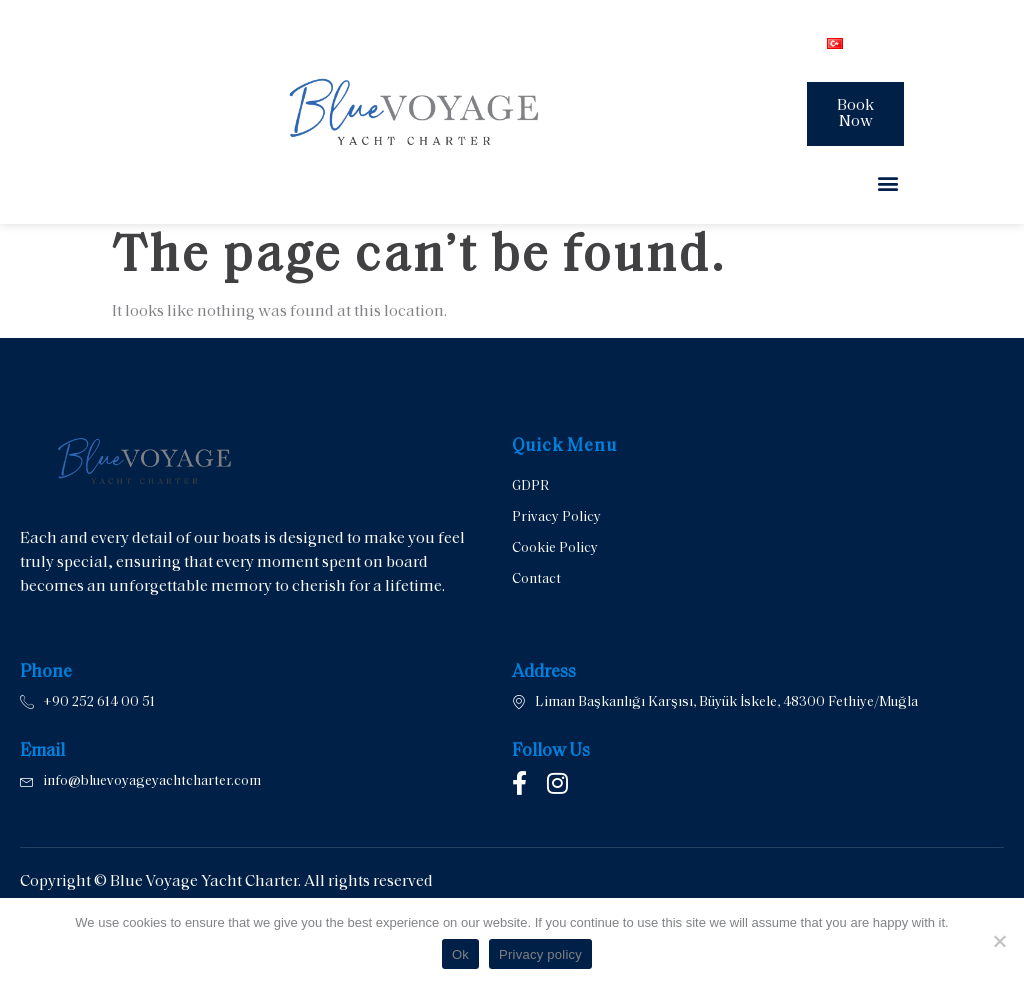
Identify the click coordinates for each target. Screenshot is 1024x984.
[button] (887, 182)
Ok (460, 954)
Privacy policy (540, 954)
